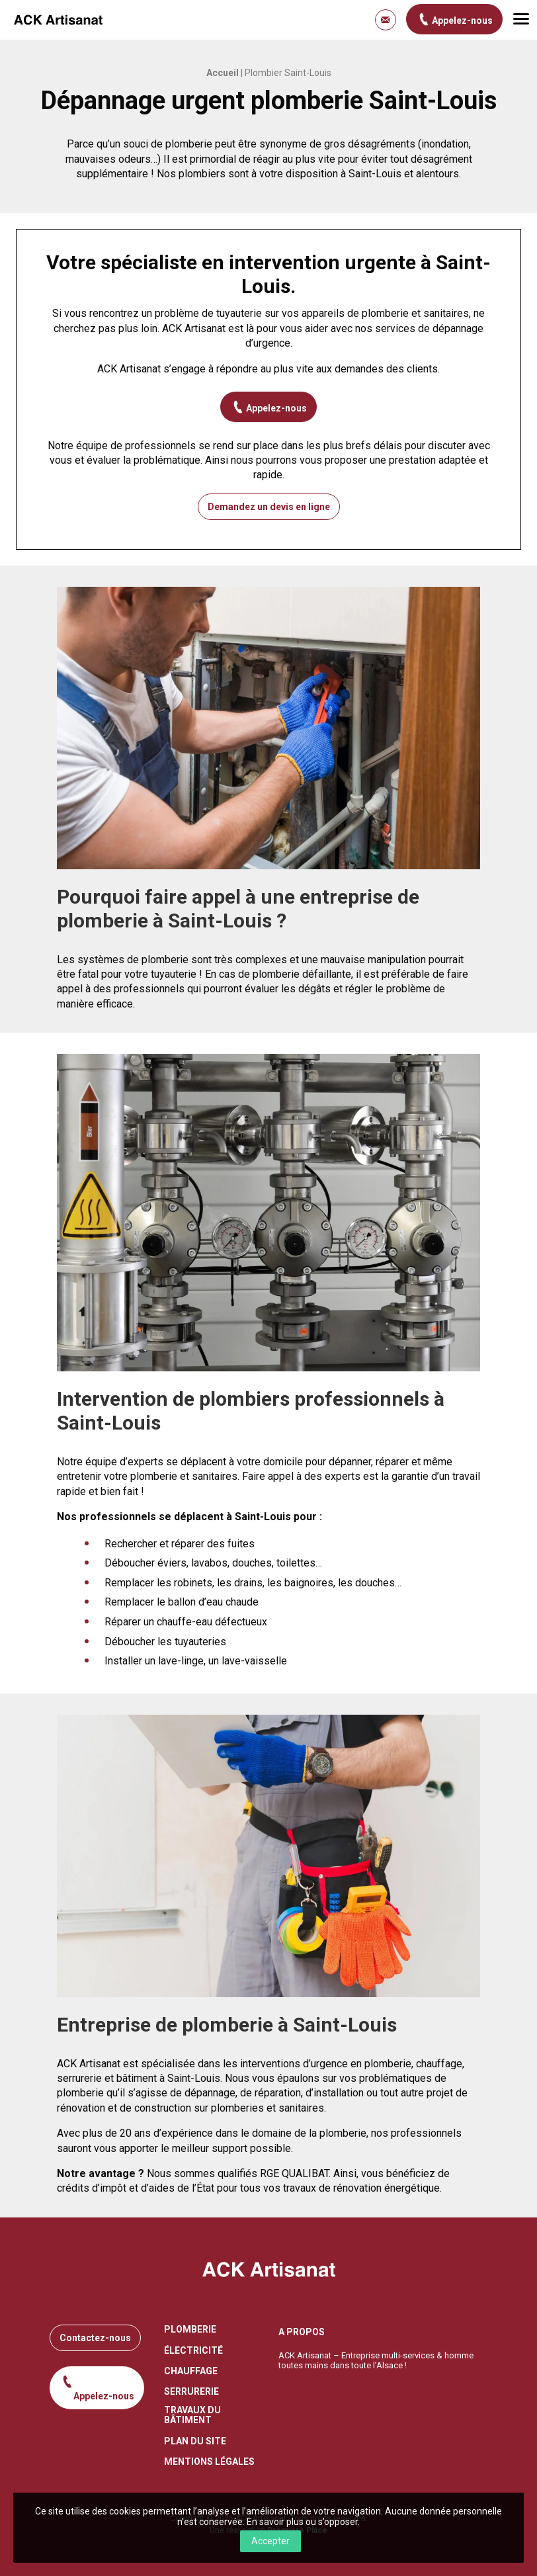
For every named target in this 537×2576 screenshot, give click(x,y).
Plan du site (195, 2441)
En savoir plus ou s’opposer (302, 2521)
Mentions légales (209, 2462)
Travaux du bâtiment (192, 2415)
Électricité (193, 2351)
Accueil (222, 72)
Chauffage (191, 2371)
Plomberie (190, 2330)
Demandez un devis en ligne (269, 506)
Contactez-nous (95, 2338)
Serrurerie (191, 2392)
